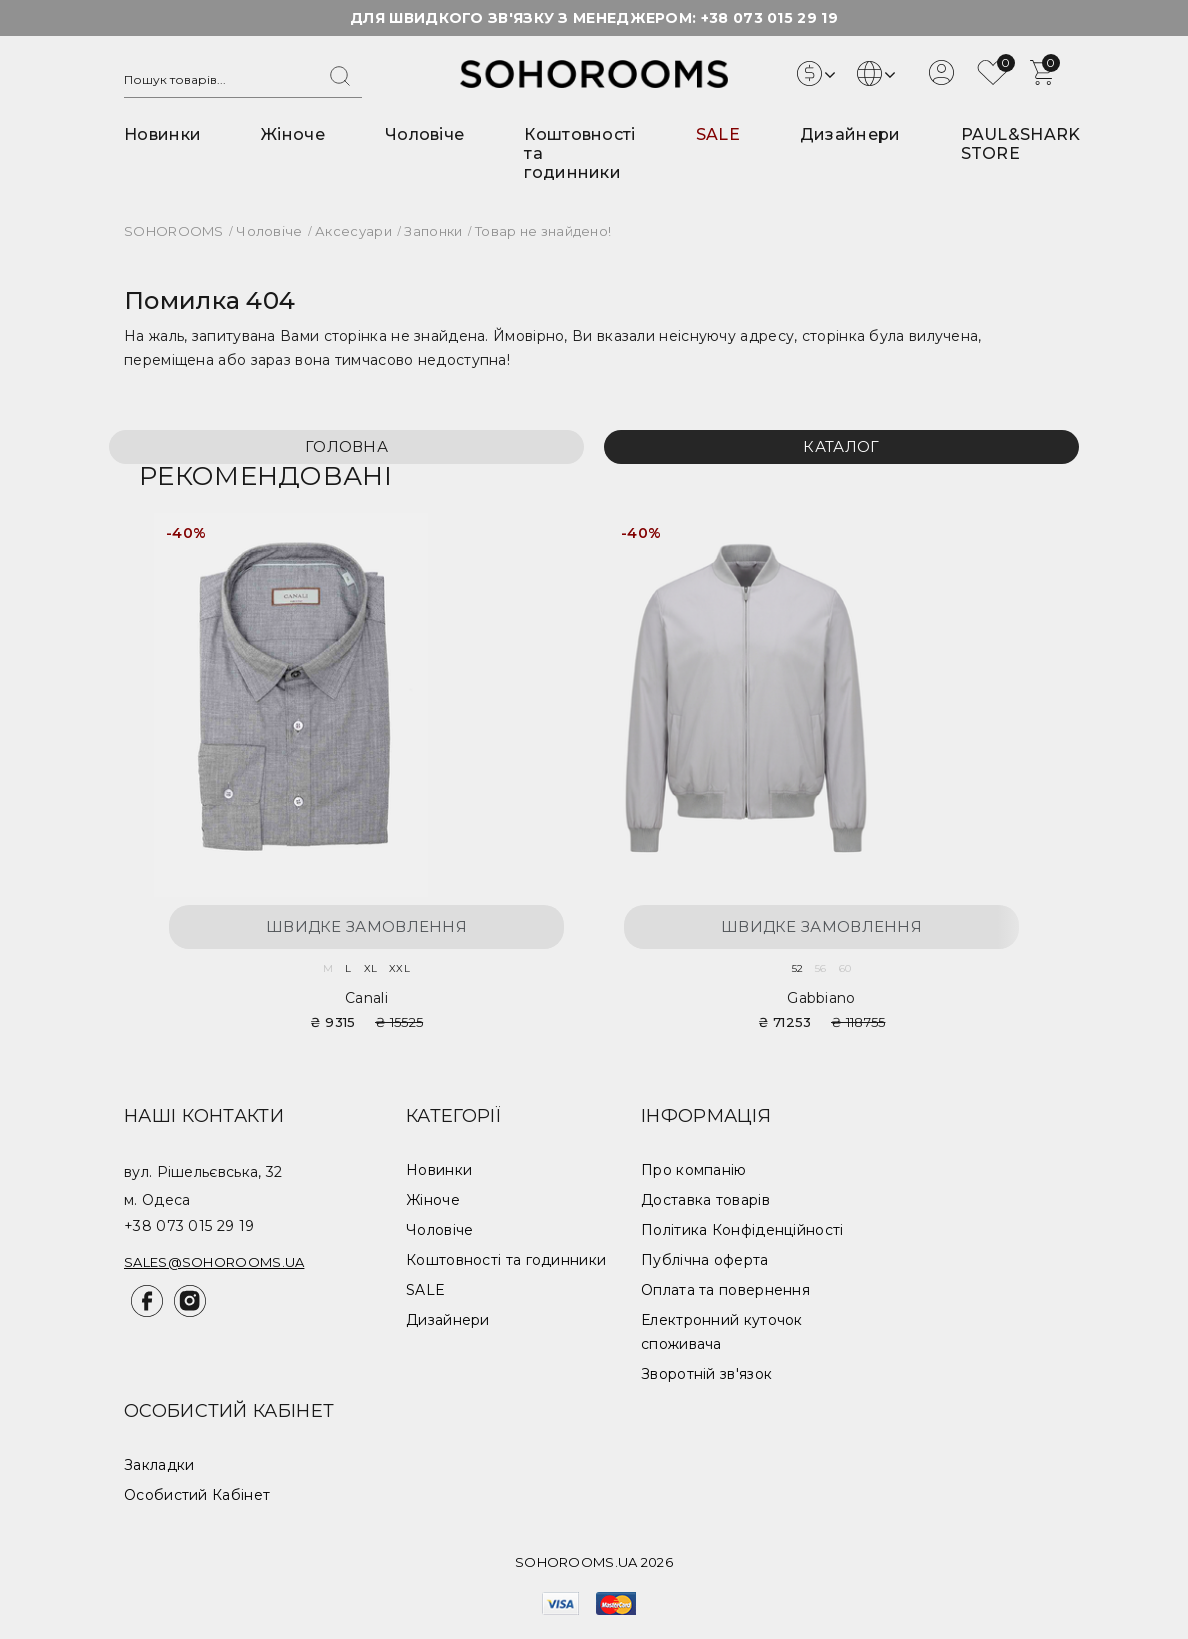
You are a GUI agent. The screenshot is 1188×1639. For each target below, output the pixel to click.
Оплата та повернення (725, 1290)
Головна (346, 446)
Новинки (162, 134)
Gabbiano (821, 998)
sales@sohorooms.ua (214, 1262)
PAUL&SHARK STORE (1021, 144)
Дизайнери (850, 134)
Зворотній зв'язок (706, 1374)
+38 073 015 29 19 (769, 18)
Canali (366, 998)
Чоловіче (424, 134)
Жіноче (293, 134)
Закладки (159, 1465)
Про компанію (694, 1170)
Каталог (841, 446)
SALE (718, 134)
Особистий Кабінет (197, 1495)
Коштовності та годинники (506, 1260)
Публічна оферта (705, 1260)
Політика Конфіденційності (742, 1230)
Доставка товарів (705, 1200)
